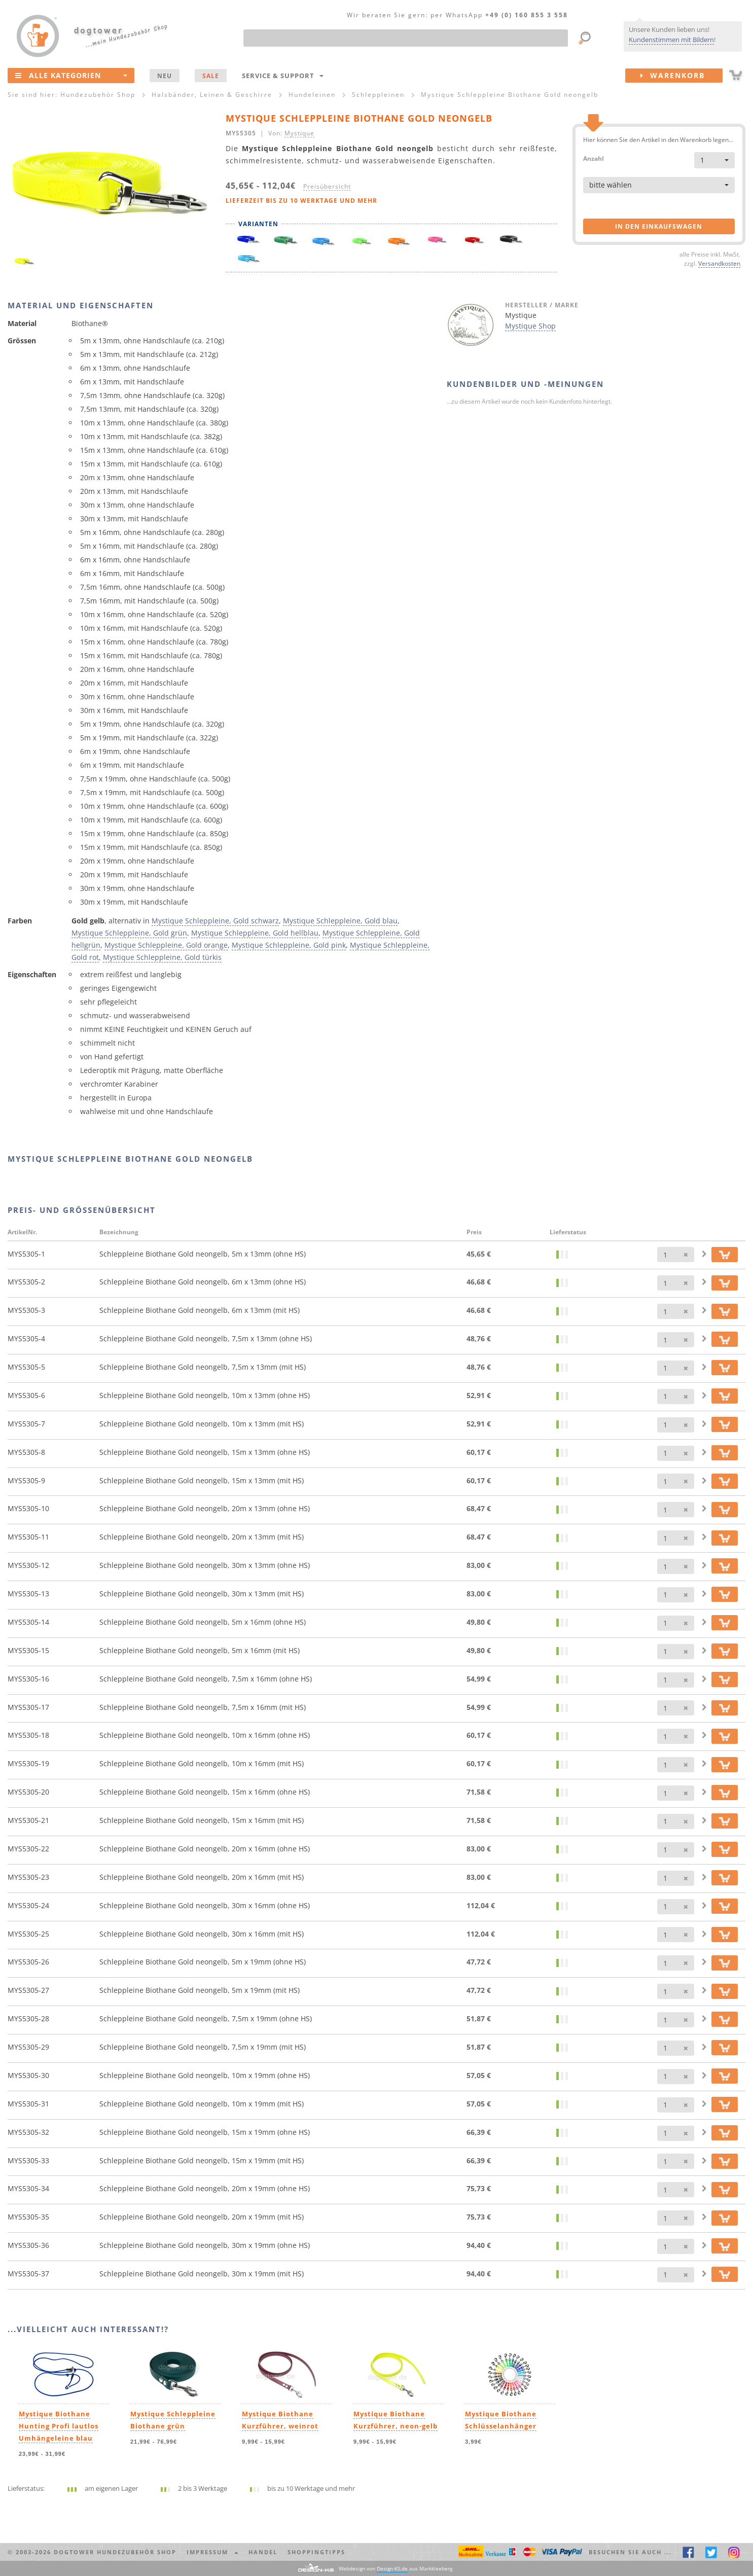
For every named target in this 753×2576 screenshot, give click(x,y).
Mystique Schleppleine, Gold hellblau (254, 933)
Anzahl (593, 158)
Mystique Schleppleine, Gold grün (129, 933)
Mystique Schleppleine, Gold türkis (162, 957)
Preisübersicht (327, 186)
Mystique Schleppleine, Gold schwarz (215, 920)
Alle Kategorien (71, 75)
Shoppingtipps (316, 2552)
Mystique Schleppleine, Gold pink (289, 945)
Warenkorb (681, 75)
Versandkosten (719, 263)
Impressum (212, 2552)
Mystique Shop (530, 326)
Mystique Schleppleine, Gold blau (340, 920)
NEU (164, 75)
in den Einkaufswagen (658, 226)
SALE (210, 75)
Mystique (299, 133)
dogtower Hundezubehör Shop (115, 2552)
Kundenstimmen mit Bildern (671, 39)
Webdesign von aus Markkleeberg (395, 2568)
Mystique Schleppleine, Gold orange (166, 945)
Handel (262, 2552)
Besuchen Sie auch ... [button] (630, 2552)
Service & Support (283, 75)
